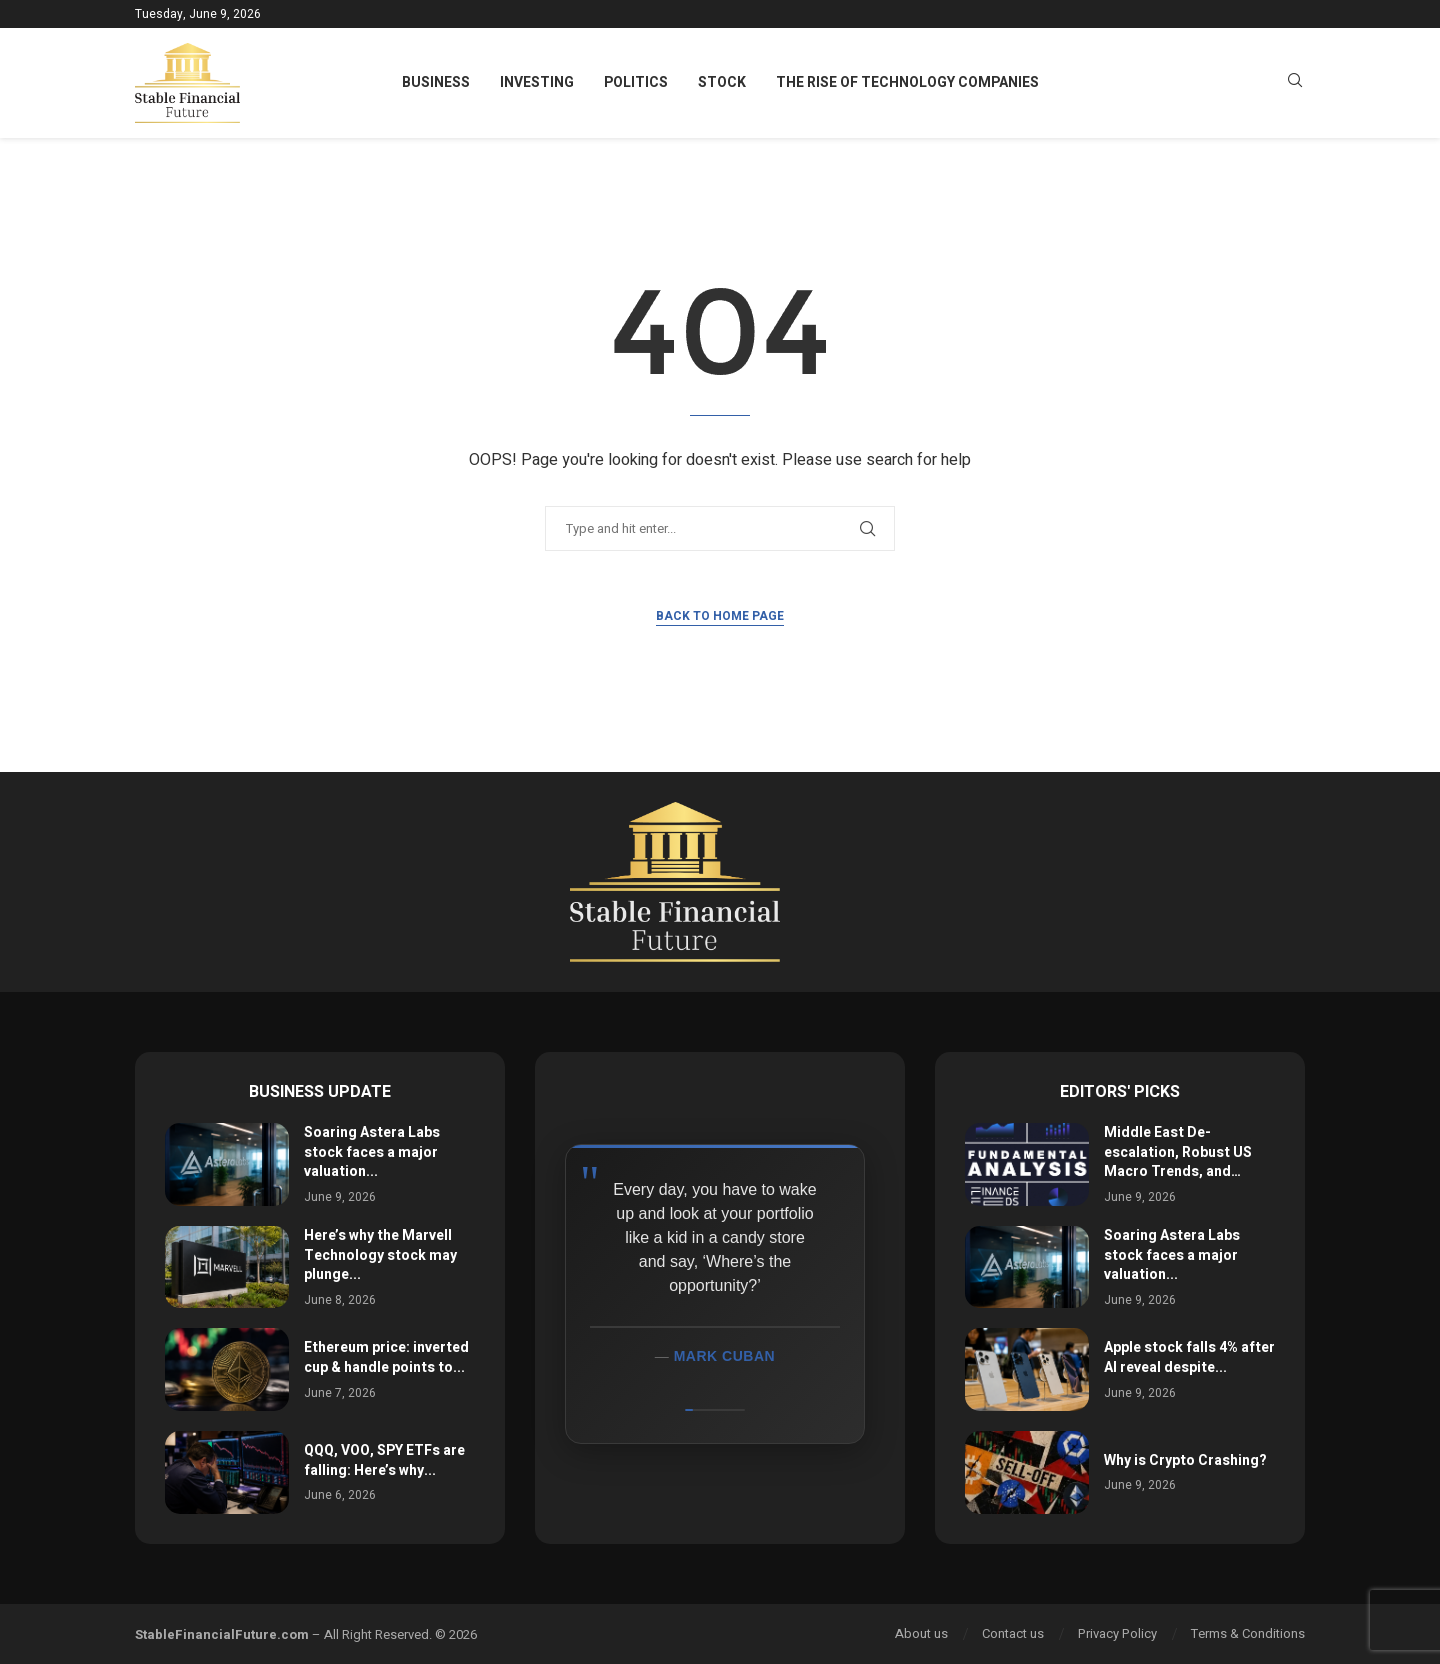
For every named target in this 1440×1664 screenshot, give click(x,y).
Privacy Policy (1117, 1633)
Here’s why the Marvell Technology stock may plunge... (380, 1255)
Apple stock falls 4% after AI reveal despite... (1189, 1357)
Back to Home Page (720, 616)
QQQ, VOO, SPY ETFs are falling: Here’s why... (384, 1460)
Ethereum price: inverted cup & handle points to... (386, 1357)
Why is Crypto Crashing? (1185, 1460)
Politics (636, 82)
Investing (537, 82)
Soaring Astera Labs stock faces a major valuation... (372, 1152)
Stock (722, 82)
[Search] (1295, 83)
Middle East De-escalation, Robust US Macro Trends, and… (1178, 1152)
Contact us (1013, 1633)
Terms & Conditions (1248, 1633)
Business (436, 82)
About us (921, 1633)
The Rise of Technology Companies (907, 82)
